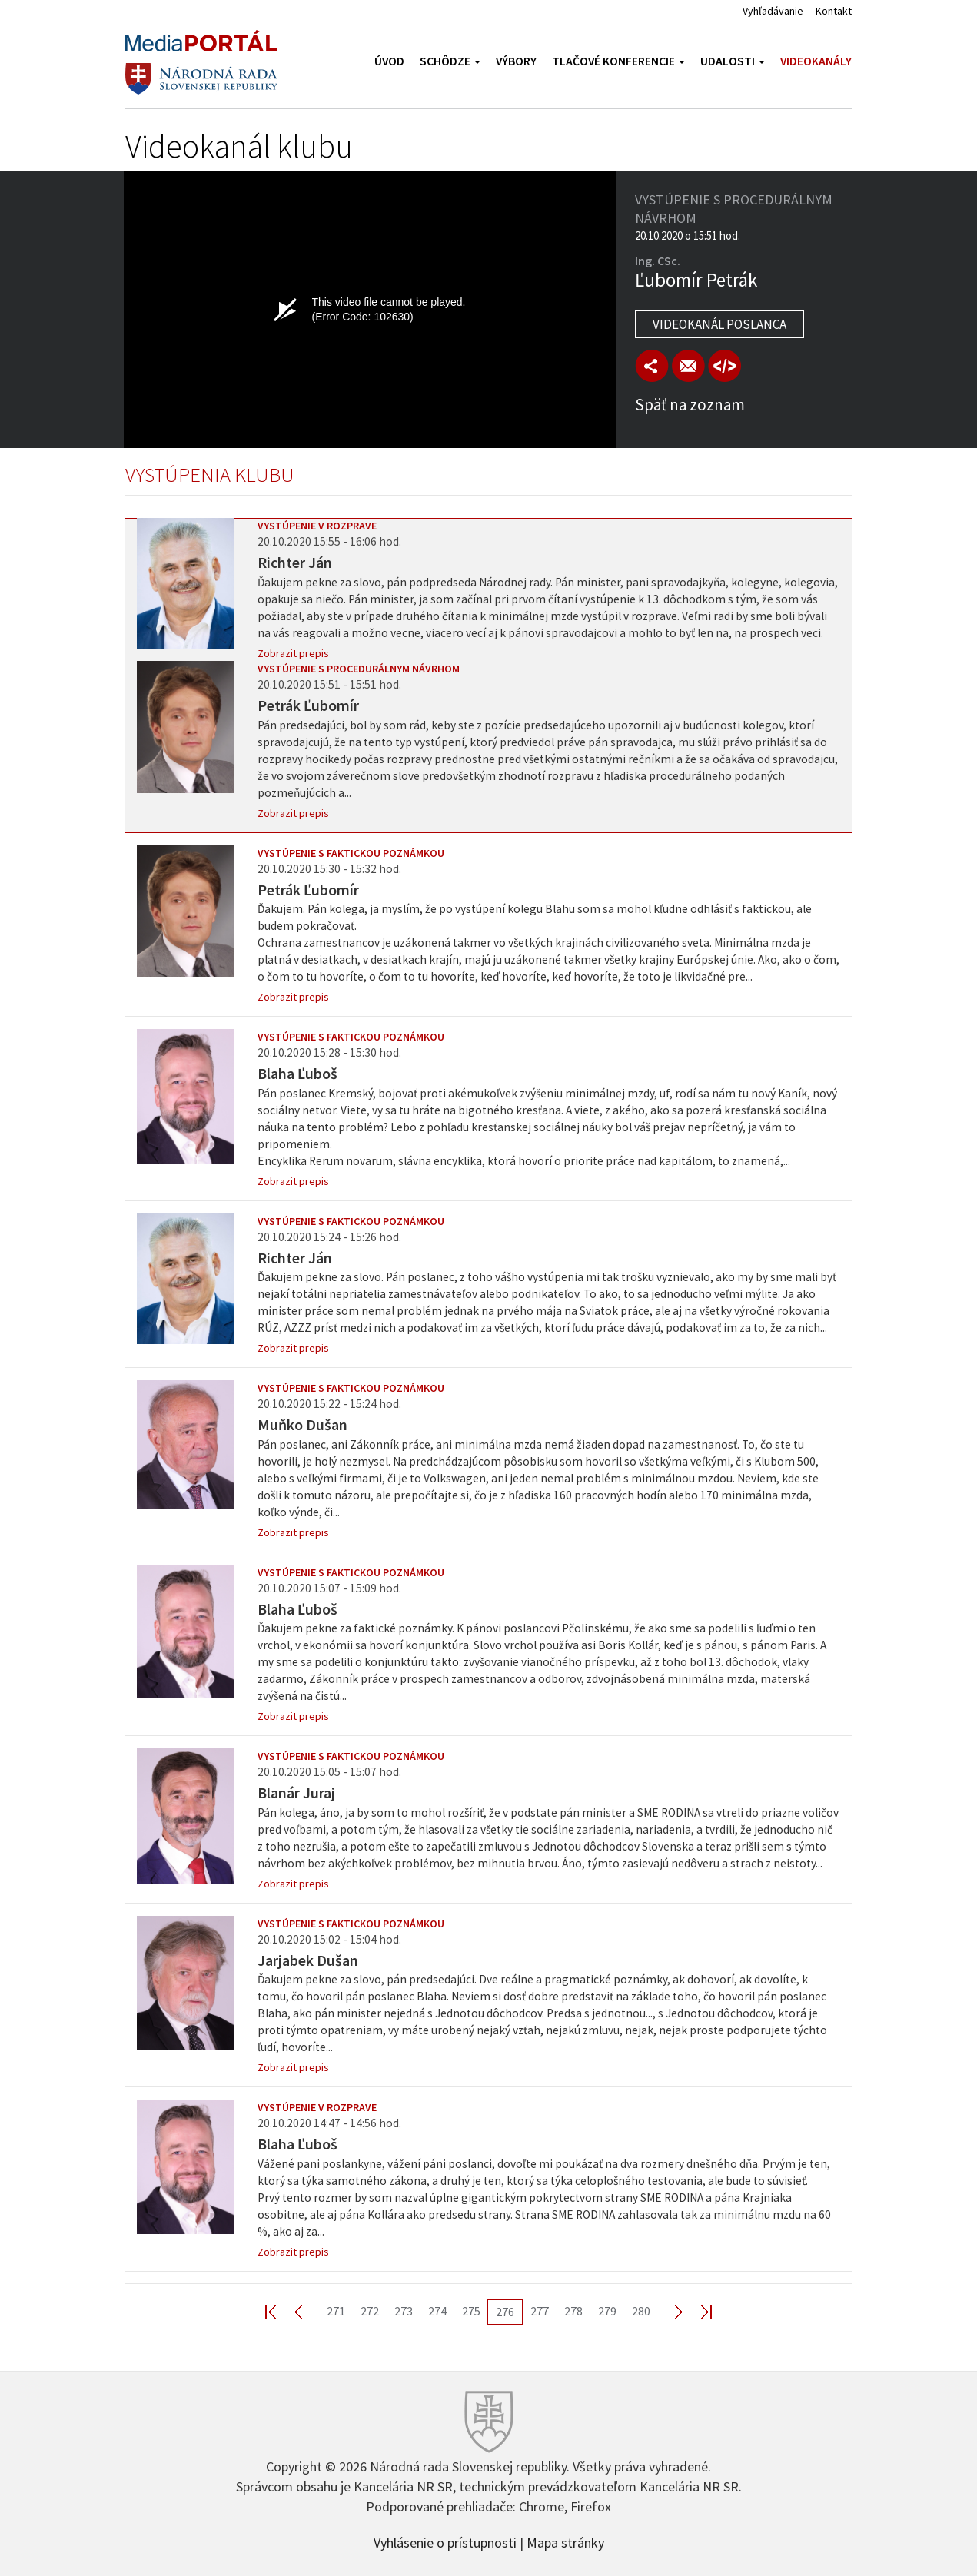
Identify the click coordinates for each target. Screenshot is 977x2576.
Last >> (697, 2311)
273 (403, 2311)
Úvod (389, 61)
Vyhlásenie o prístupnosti (445, 2541)
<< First (279, 2311)
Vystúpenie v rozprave (317, 526)
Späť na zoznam (690, 404)
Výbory (516, 61)
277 (539, 2311)
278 (573, 2311)
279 (607, 2311)
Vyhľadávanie (773, 11)
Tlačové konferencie (618, 61)
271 (336, 2311)
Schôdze (450, 61)
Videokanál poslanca (719, 324)
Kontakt (834, 11)
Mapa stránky (565, 2541)
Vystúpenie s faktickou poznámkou (351, 853)
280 (641, 2311)
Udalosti (732, 61)
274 (437, 2311)
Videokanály (816, 61)
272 (370, 2311)
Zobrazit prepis (293, 653)
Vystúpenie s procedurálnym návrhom (359, 669)
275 (471, 2311)
